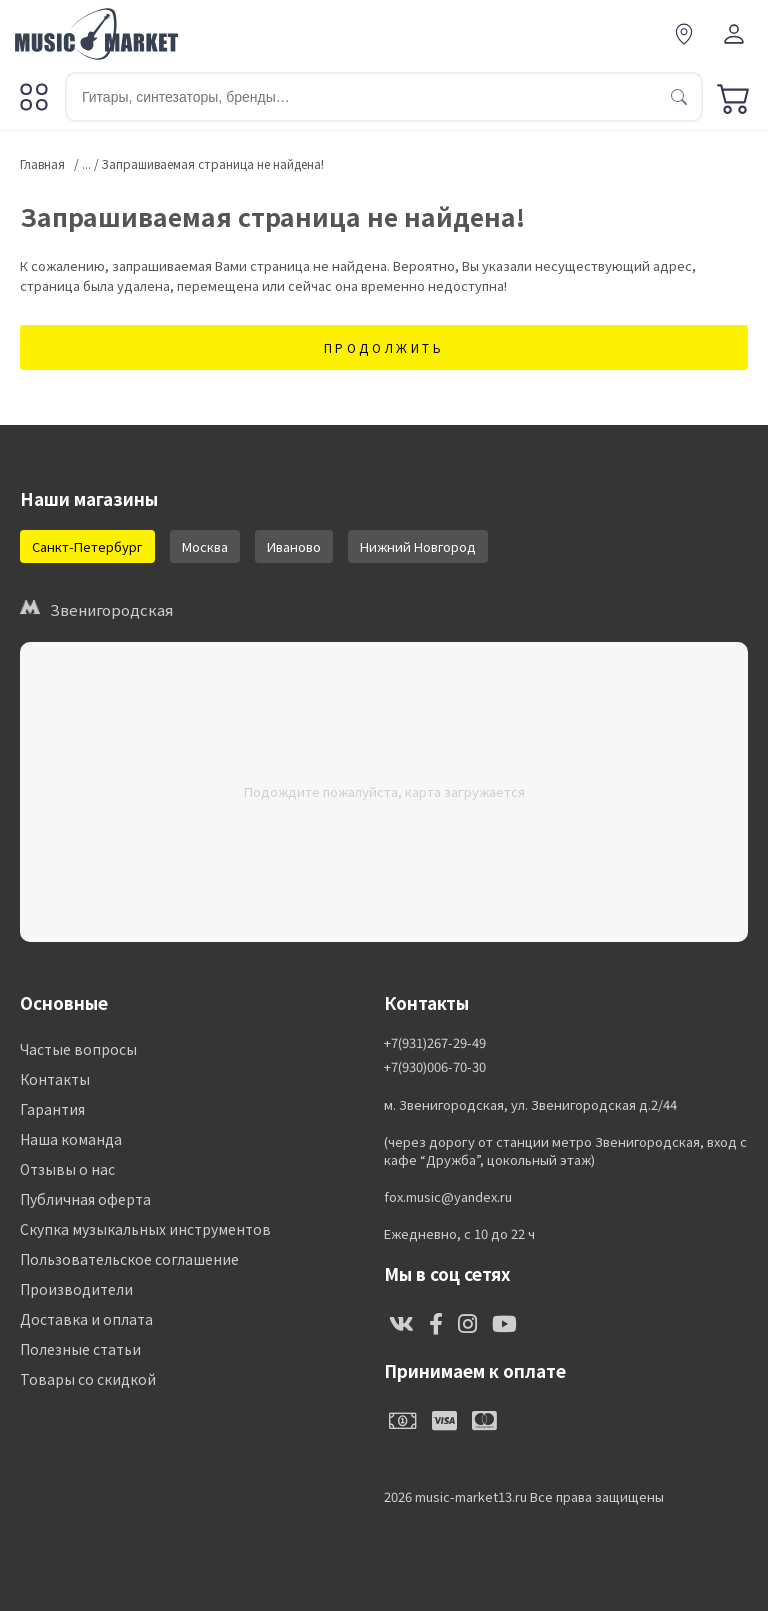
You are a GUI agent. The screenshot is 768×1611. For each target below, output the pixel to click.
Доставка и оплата (86, 1319)
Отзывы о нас (67, 1169)
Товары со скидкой (88, 1379)
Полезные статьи (80, 1349)
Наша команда (71, 1139)
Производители (76, 1289)
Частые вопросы (78, 1049)
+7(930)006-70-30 (435, 1067)
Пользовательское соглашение (129, 1259)
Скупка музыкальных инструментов (145, 1229)
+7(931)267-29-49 (435, 1043)
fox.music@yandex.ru (448, 1197)
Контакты (55, 1079)
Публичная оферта (85, 1199)
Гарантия (52, 1109)
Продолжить (384, 347)
